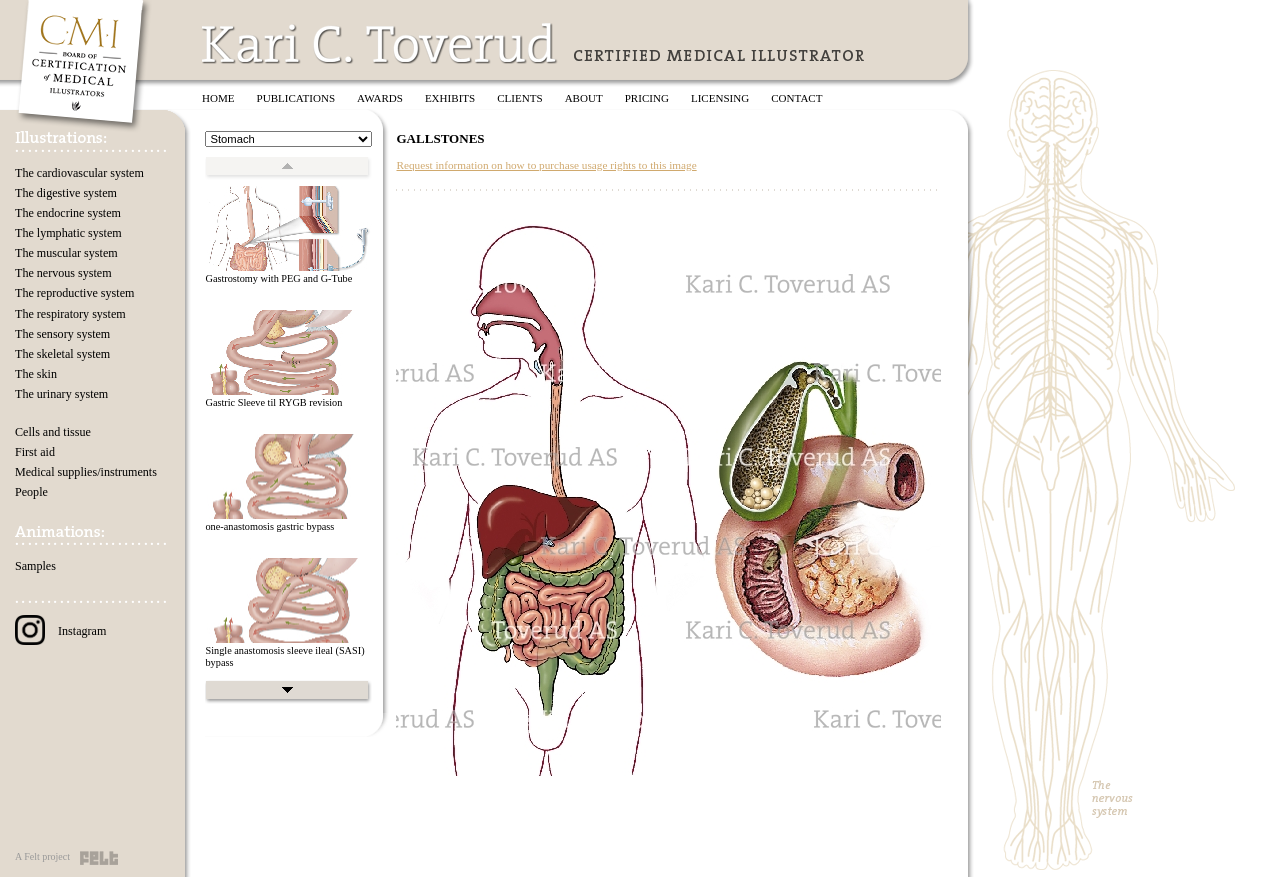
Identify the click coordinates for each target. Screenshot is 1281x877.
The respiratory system (70, 314)
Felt (99, 858)
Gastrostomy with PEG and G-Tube (278, 278)
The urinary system (61, 394)
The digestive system (66, 193)
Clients (519, 98)
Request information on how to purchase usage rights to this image (546, 165)
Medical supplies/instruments (86, 472)
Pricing (647, 98)
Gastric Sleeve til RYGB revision (273, 402)
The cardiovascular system (79, 173)
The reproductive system (74, 293)
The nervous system (63, 273)
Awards (380, 98)
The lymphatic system (68, 233)
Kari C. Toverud (380, 43)
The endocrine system (68, 213)
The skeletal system (62, 354)
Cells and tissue (53, 432)
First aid (35, 452)
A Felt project (42, 856)
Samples (35, 566)
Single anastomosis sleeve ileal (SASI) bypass (284, 657)
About (584, 98)
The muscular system (66, 253)
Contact (796, 98)
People (31, 492)
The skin (36, 374)
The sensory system (62, 334)
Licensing (720, 98)
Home (218, 98)
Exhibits (450, 98)
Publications (296, 98)
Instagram (60, 631)
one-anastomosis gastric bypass (269, 526)
